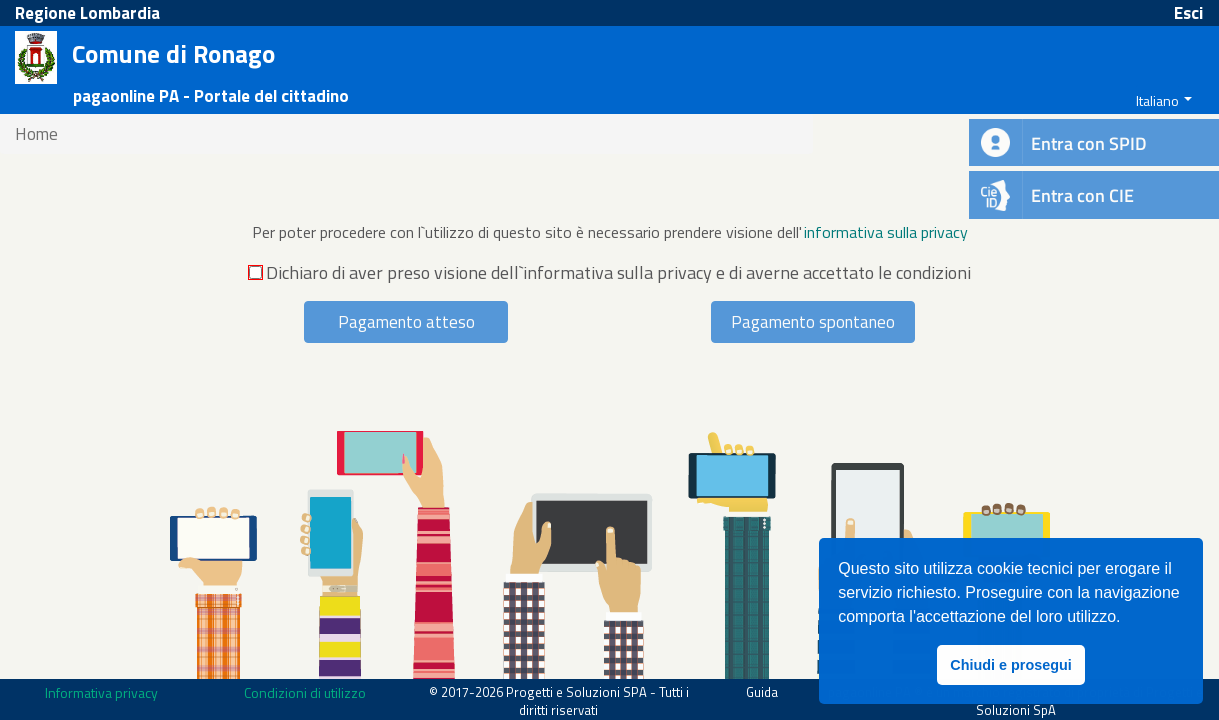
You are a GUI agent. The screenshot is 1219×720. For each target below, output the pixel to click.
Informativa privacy (101, 692)
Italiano (1157, 100)
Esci (1188, 13)
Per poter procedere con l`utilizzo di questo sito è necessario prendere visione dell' (527, 232)
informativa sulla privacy (886, 232)
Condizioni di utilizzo (305, 692)
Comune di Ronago (173, 55)
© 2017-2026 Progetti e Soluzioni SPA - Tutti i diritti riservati (559, 701)
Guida (762, 692)
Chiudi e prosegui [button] (1011, 665)
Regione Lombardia (87, 13)
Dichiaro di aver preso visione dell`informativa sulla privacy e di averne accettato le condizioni (610, 273)
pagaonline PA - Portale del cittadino (211, 96)
